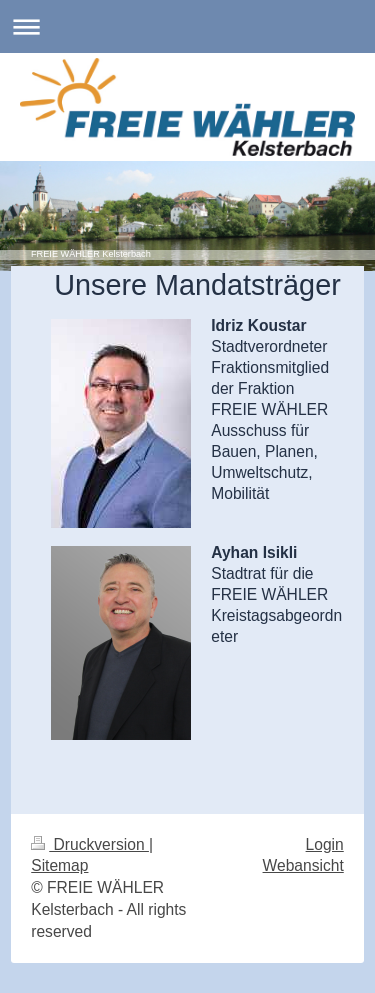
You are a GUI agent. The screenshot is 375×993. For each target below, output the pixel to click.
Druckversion (90, 844)
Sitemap (59, 865)
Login (325, 844)
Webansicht (303, 865)
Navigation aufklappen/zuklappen (187, 26)
